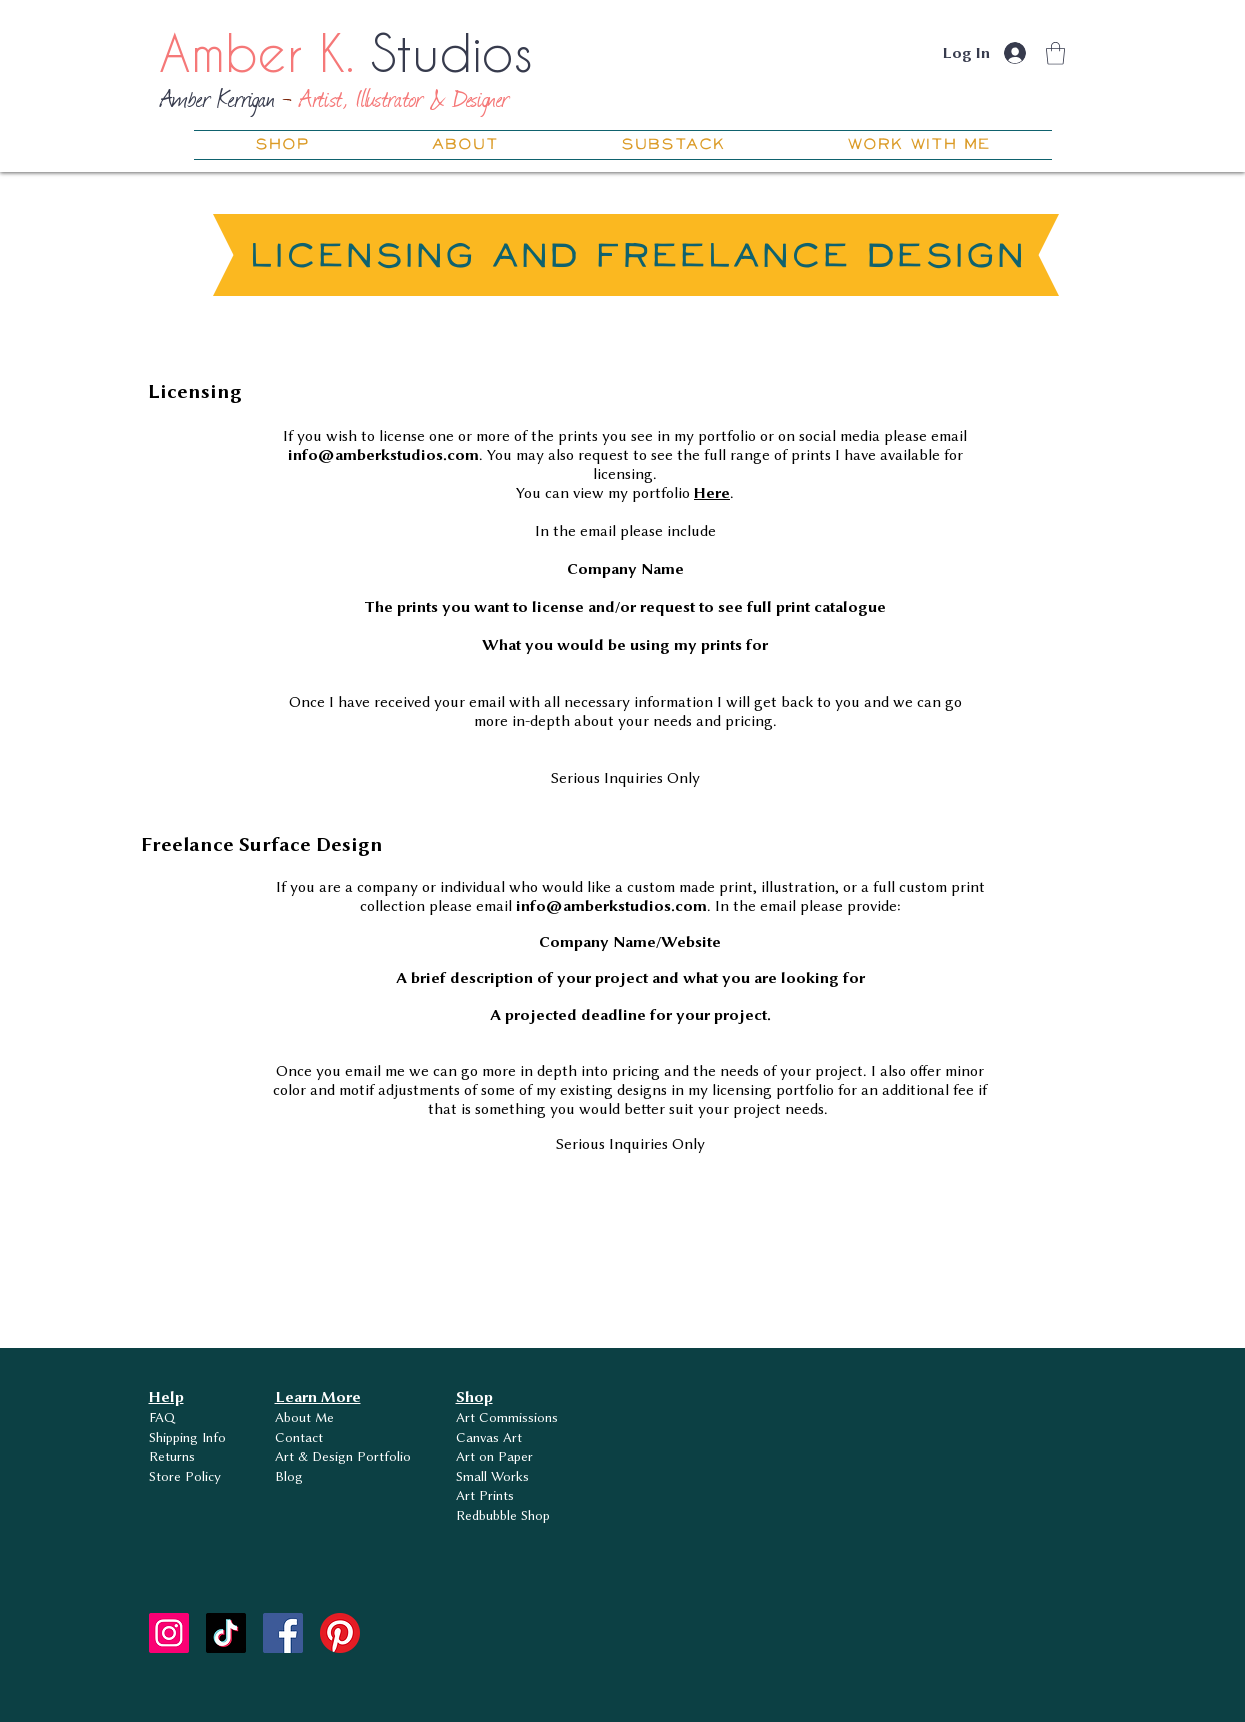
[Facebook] (283, 1633)
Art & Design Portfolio (343, 1456)
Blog (289, 1476)
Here (712, 493)
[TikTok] (226, 1633)
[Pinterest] (340, 1633)
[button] (1055, 53)
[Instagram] (169, 1633)
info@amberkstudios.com (383, 455)
